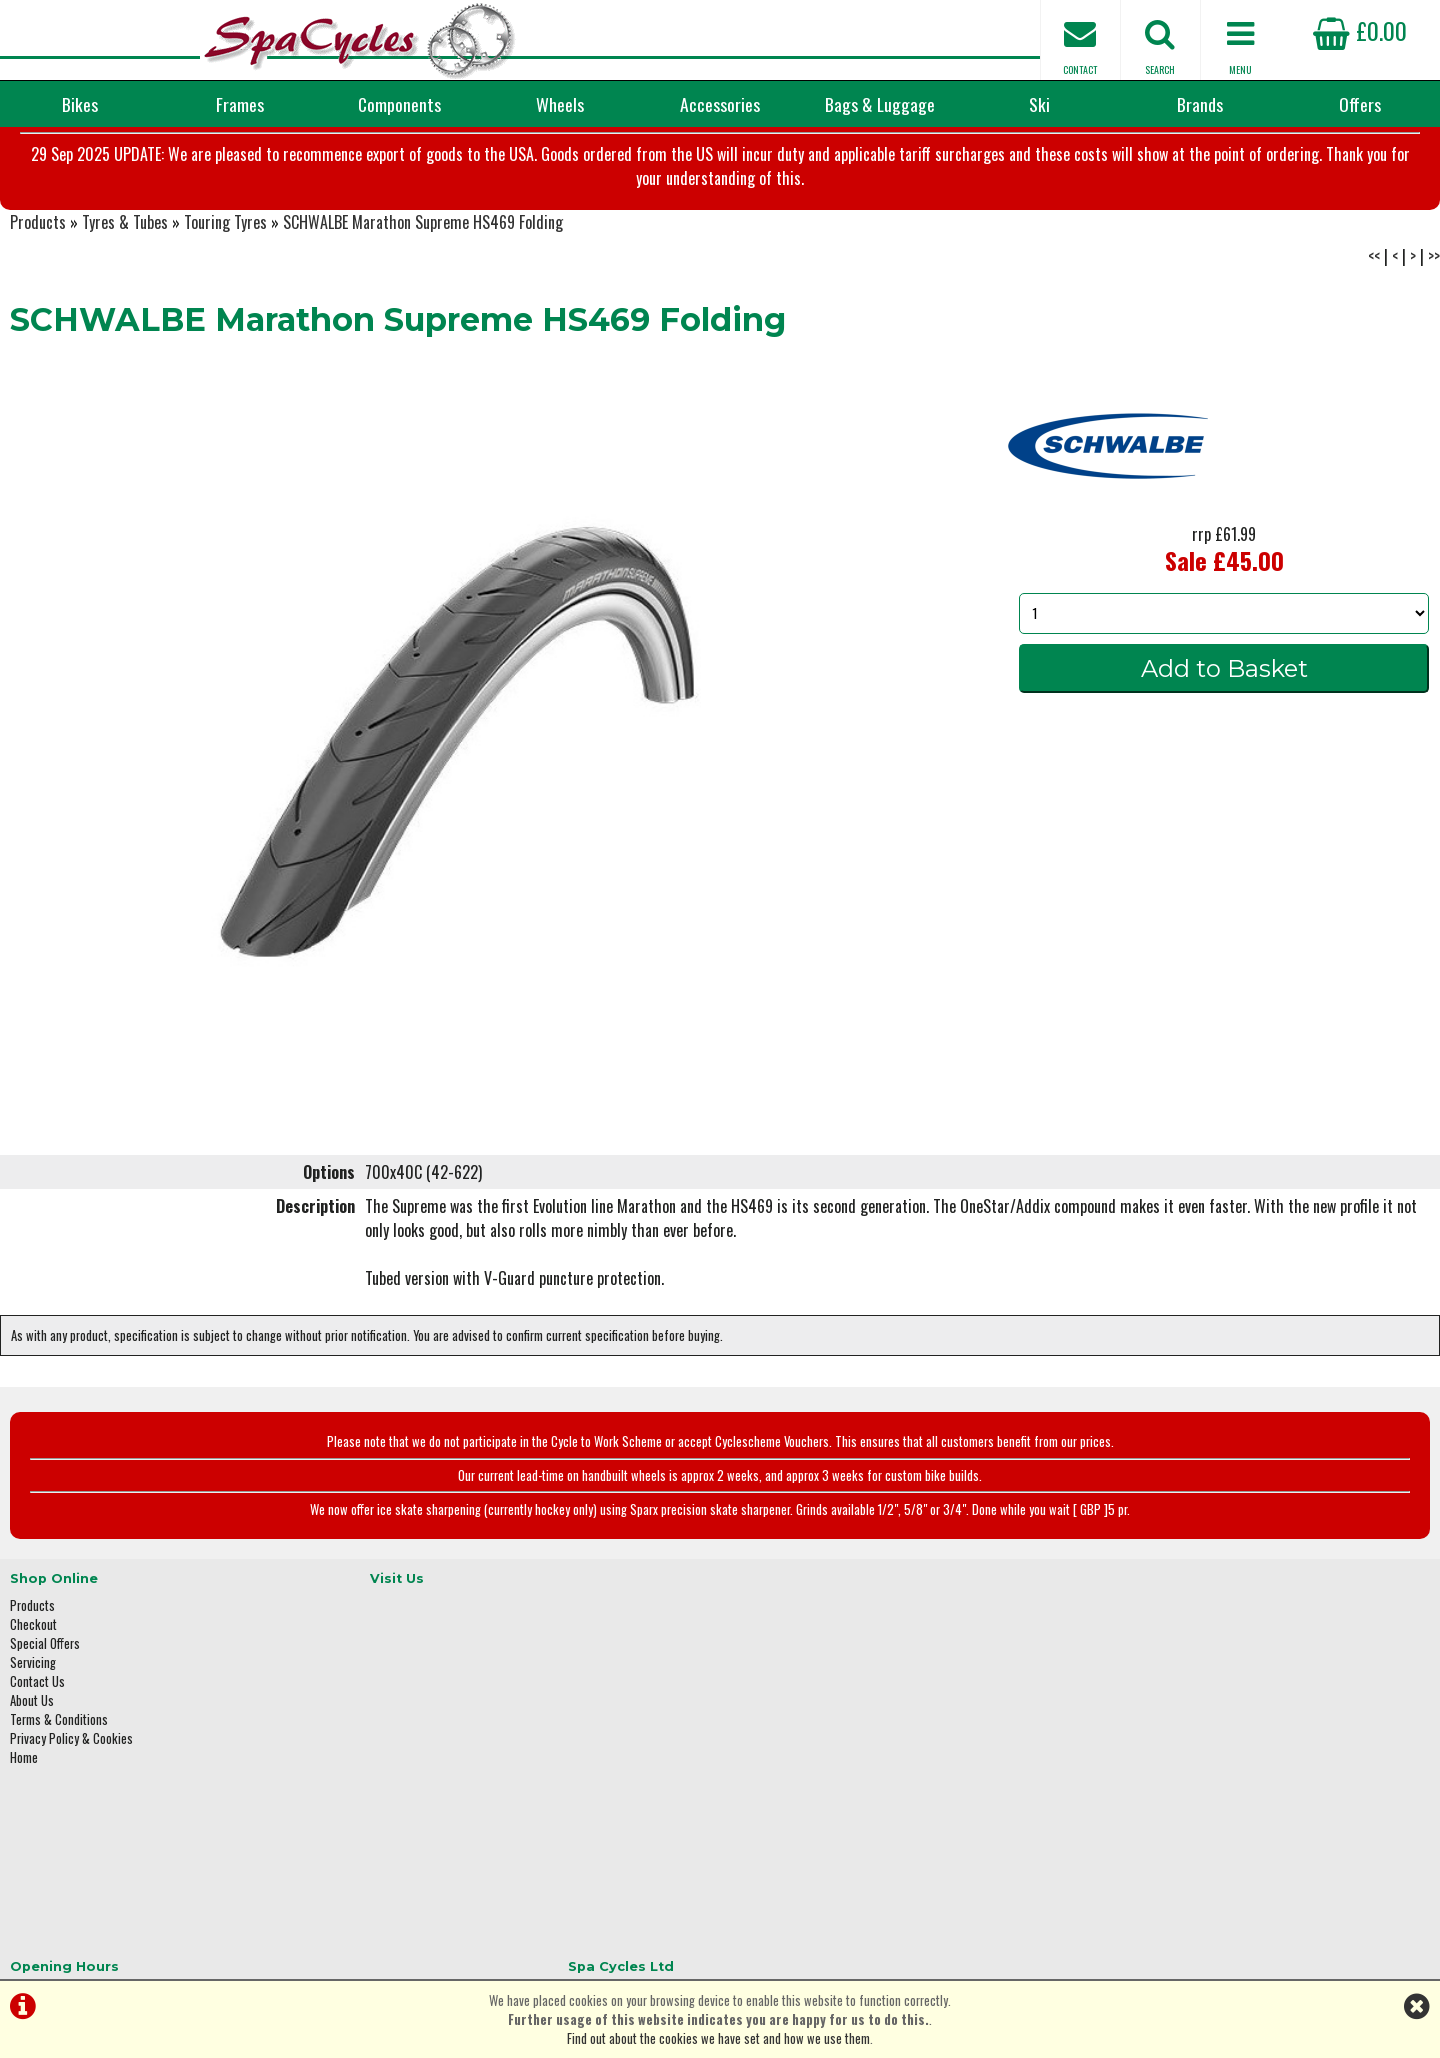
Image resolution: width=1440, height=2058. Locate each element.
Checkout (33, 1684)
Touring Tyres (225, 290)
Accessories (720, 104)
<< (1374, 324)
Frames (240, 104)
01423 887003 (1141, 1785)
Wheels (560, 104)
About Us (32, 1760)
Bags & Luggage (880, 104)
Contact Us (37, 1741)
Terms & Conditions (59, 1779)
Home (24, 1817)
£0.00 (1360, 30)
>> (1434, 324)
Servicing (33, 1722)
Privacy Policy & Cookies (71, 1798)
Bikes (80, 104)
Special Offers (45, 1703)
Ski (1039, 104)
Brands (1200, 104)
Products (38, 290)
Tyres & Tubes (125, 290)
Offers (1360, 104)
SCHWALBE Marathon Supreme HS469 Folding (423, 290)
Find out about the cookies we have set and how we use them (718, 2038)
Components (399, 104)
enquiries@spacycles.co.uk (1175, 1848)
